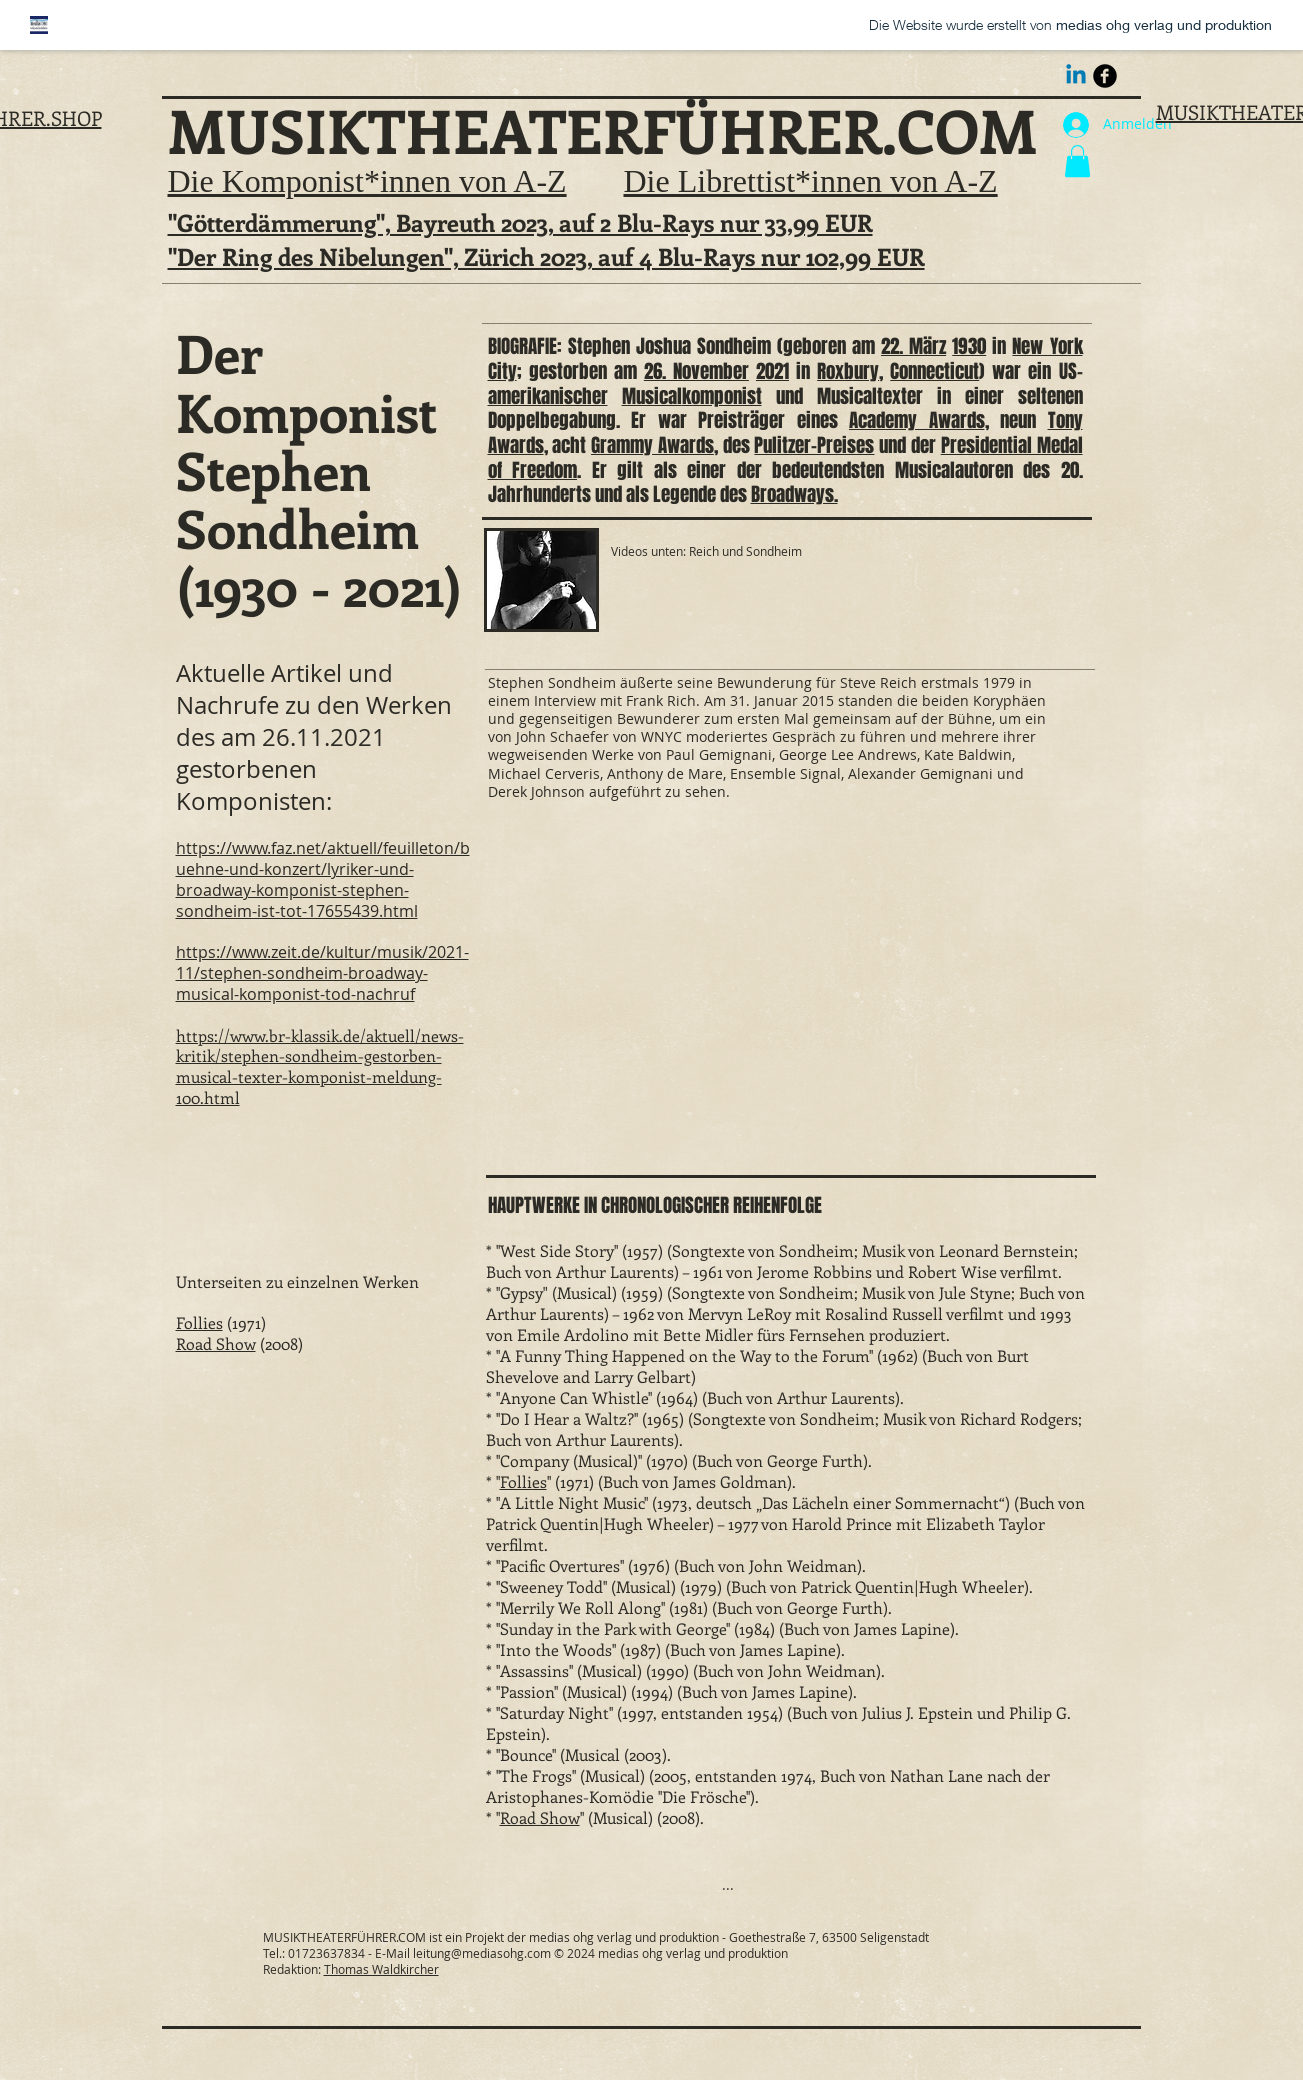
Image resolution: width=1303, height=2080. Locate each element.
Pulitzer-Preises (814, 445)
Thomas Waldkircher (381, 1969)
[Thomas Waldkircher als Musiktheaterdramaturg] (1105, 76)
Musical (652, 396)
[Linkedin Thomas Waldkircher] (1076, 76)
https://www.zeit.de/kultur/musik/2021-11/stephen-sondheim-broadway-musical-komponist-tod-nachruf (322, 973)
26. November (696, 371)
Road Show (216, 1343)
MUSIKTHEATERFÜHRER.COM (602, 129)
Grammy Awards (652, 445)
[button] (1077, 161)
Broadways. (794, 494)
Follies (199, 1322)
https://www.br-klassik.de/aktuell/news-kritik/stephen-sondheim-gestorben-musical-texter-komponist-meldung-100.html (320, 1066)
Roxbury (848, 371)
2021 (772, 371)
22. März (913, 346)
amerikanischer (548, 396)
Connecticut (934, 371)
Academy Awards (917, 420)
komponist (722, 396)
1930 (969, 346)
